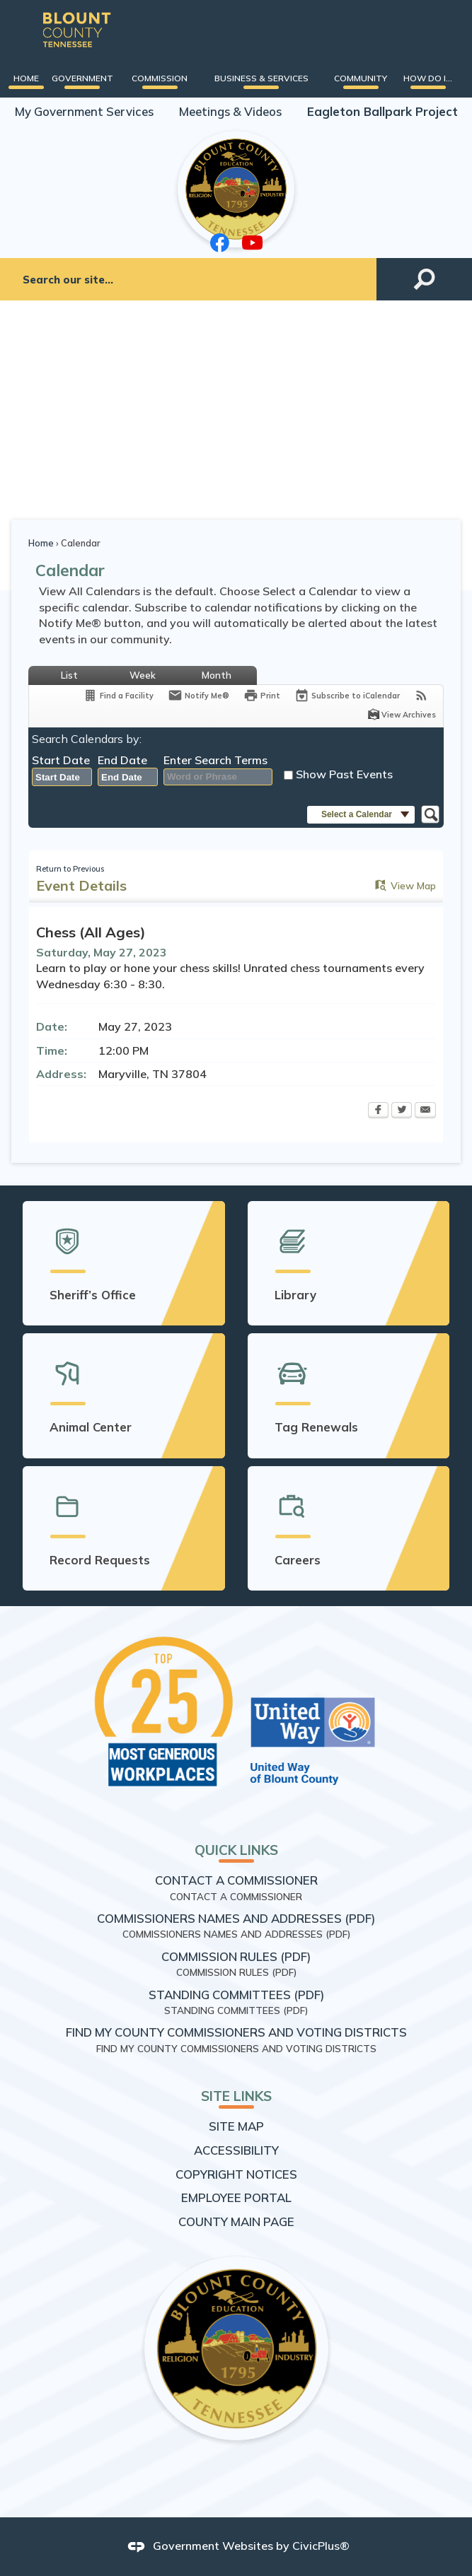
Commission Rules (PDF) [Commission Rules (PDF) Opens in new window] (236, 1956)
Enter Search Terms (215, 760)
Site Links (236, 2096)
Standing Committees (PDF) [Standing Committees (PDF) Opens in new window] (236, 1994)
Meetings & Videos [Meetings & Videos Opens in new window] (230, 111)
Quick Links (236, 1850)
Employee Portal (236, 2197)
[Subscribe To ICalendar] (347, 695)
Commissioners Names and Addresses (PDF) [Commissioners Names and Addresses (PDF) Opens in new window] (236, 1918)
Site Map (236, 2126)
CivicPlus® (321, 2546)
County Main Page (236, 2221)
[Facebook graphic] (220, 243)
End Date (122, 760)
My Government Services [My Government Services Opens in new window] (84, 111)
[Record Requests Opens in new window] (124, 1528)
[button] (424, 279)
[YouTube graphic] (252, 242)
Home (41, 543)
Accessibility (236, 2150)
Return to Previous (70, 869)
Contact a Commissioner (236, 1880)
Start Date (61, 760)
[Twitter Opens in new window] (401, 1111)
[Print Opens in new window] (261, 695)
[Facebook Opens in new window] (378, 1111)
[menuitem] (26, 78)
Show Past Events (344, 774)
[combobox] (62, 777)
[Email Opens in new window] (425, 1111)
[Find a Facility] (118, 695)
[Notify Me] (198, 695)
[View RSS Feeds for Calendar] (421, 695)
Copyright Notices (236, 2174)
